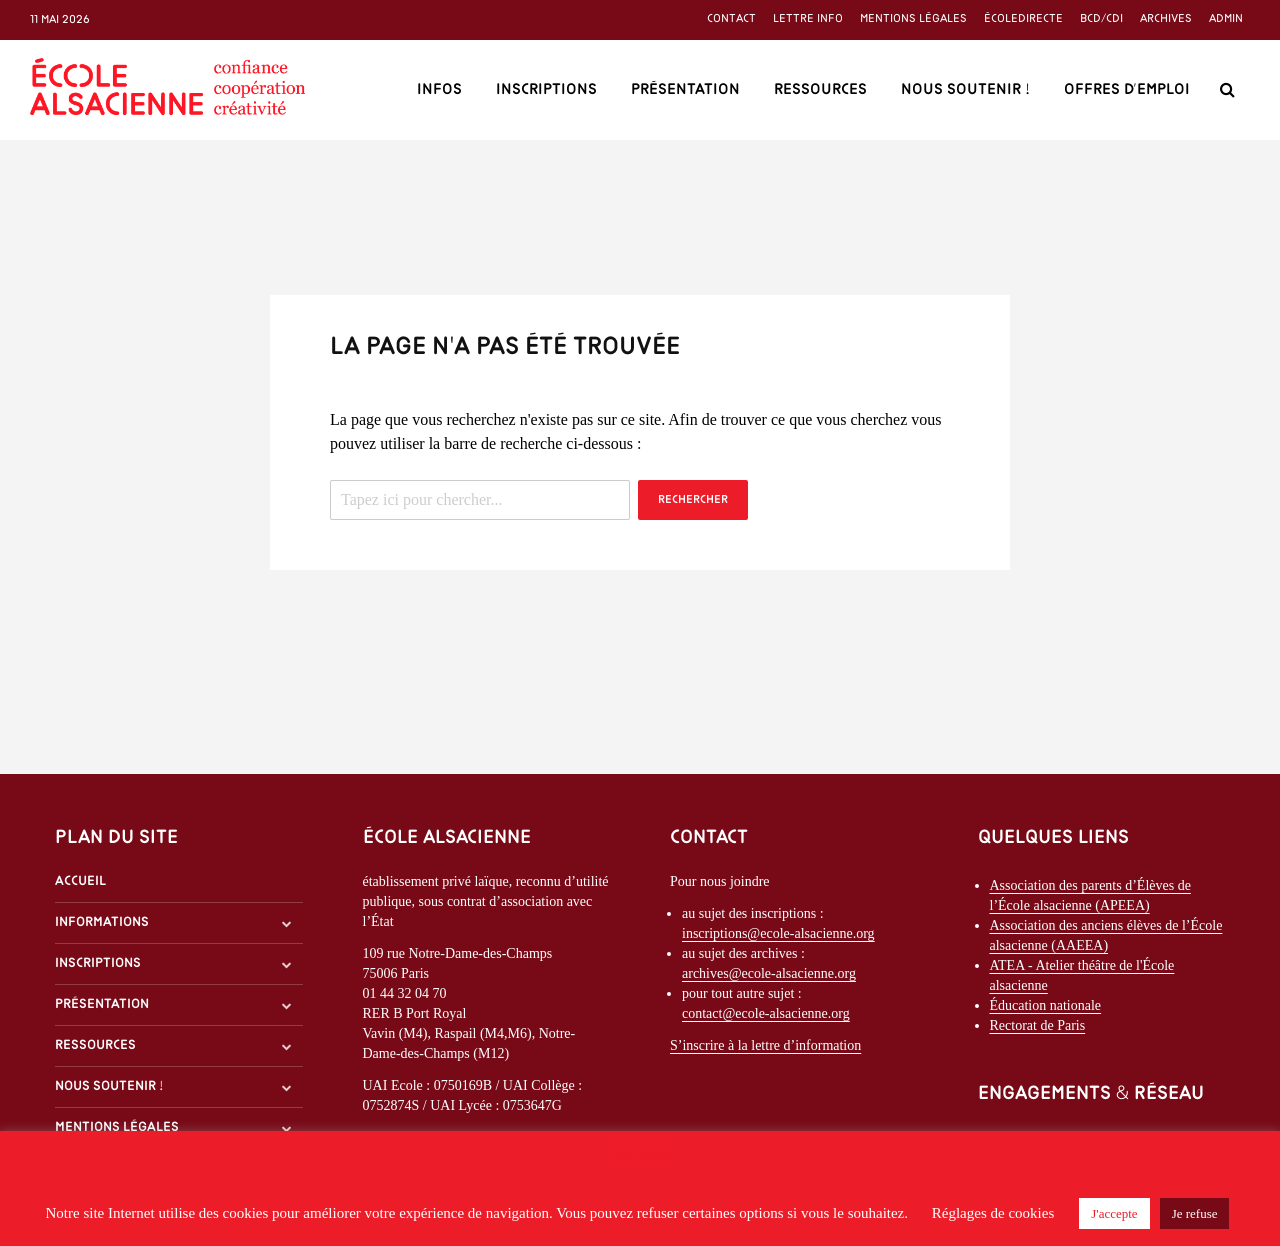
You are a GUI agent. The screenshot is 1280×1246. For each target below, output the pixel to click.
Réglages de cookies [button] (993, 1213)
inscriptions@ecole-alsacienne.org (778, 933)
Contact (731, 19)
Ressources (820, 90)
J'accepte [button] (1114, 1213)
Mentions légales (913, 19)
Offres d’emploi (1127, 90)
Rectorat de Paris (1038, 1025)
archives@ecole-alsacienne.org (769, 973)
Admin (1226, 19)
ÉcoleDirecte (1023, 19)
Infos (439, 90)
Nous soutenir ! (965, 90)
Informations (102, 922)
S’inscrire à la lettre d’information (765, 1045)
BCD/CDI (1101, 19)
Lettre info (808, 19)
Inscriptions (546, 90)
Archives (1166, 19)
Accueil (80, 881)
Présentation (685, 90)
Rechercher (693, 500)
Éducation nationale (1046, 1005)
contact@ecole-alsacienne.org (766, 1013)
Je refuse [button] (1195, 1213)
